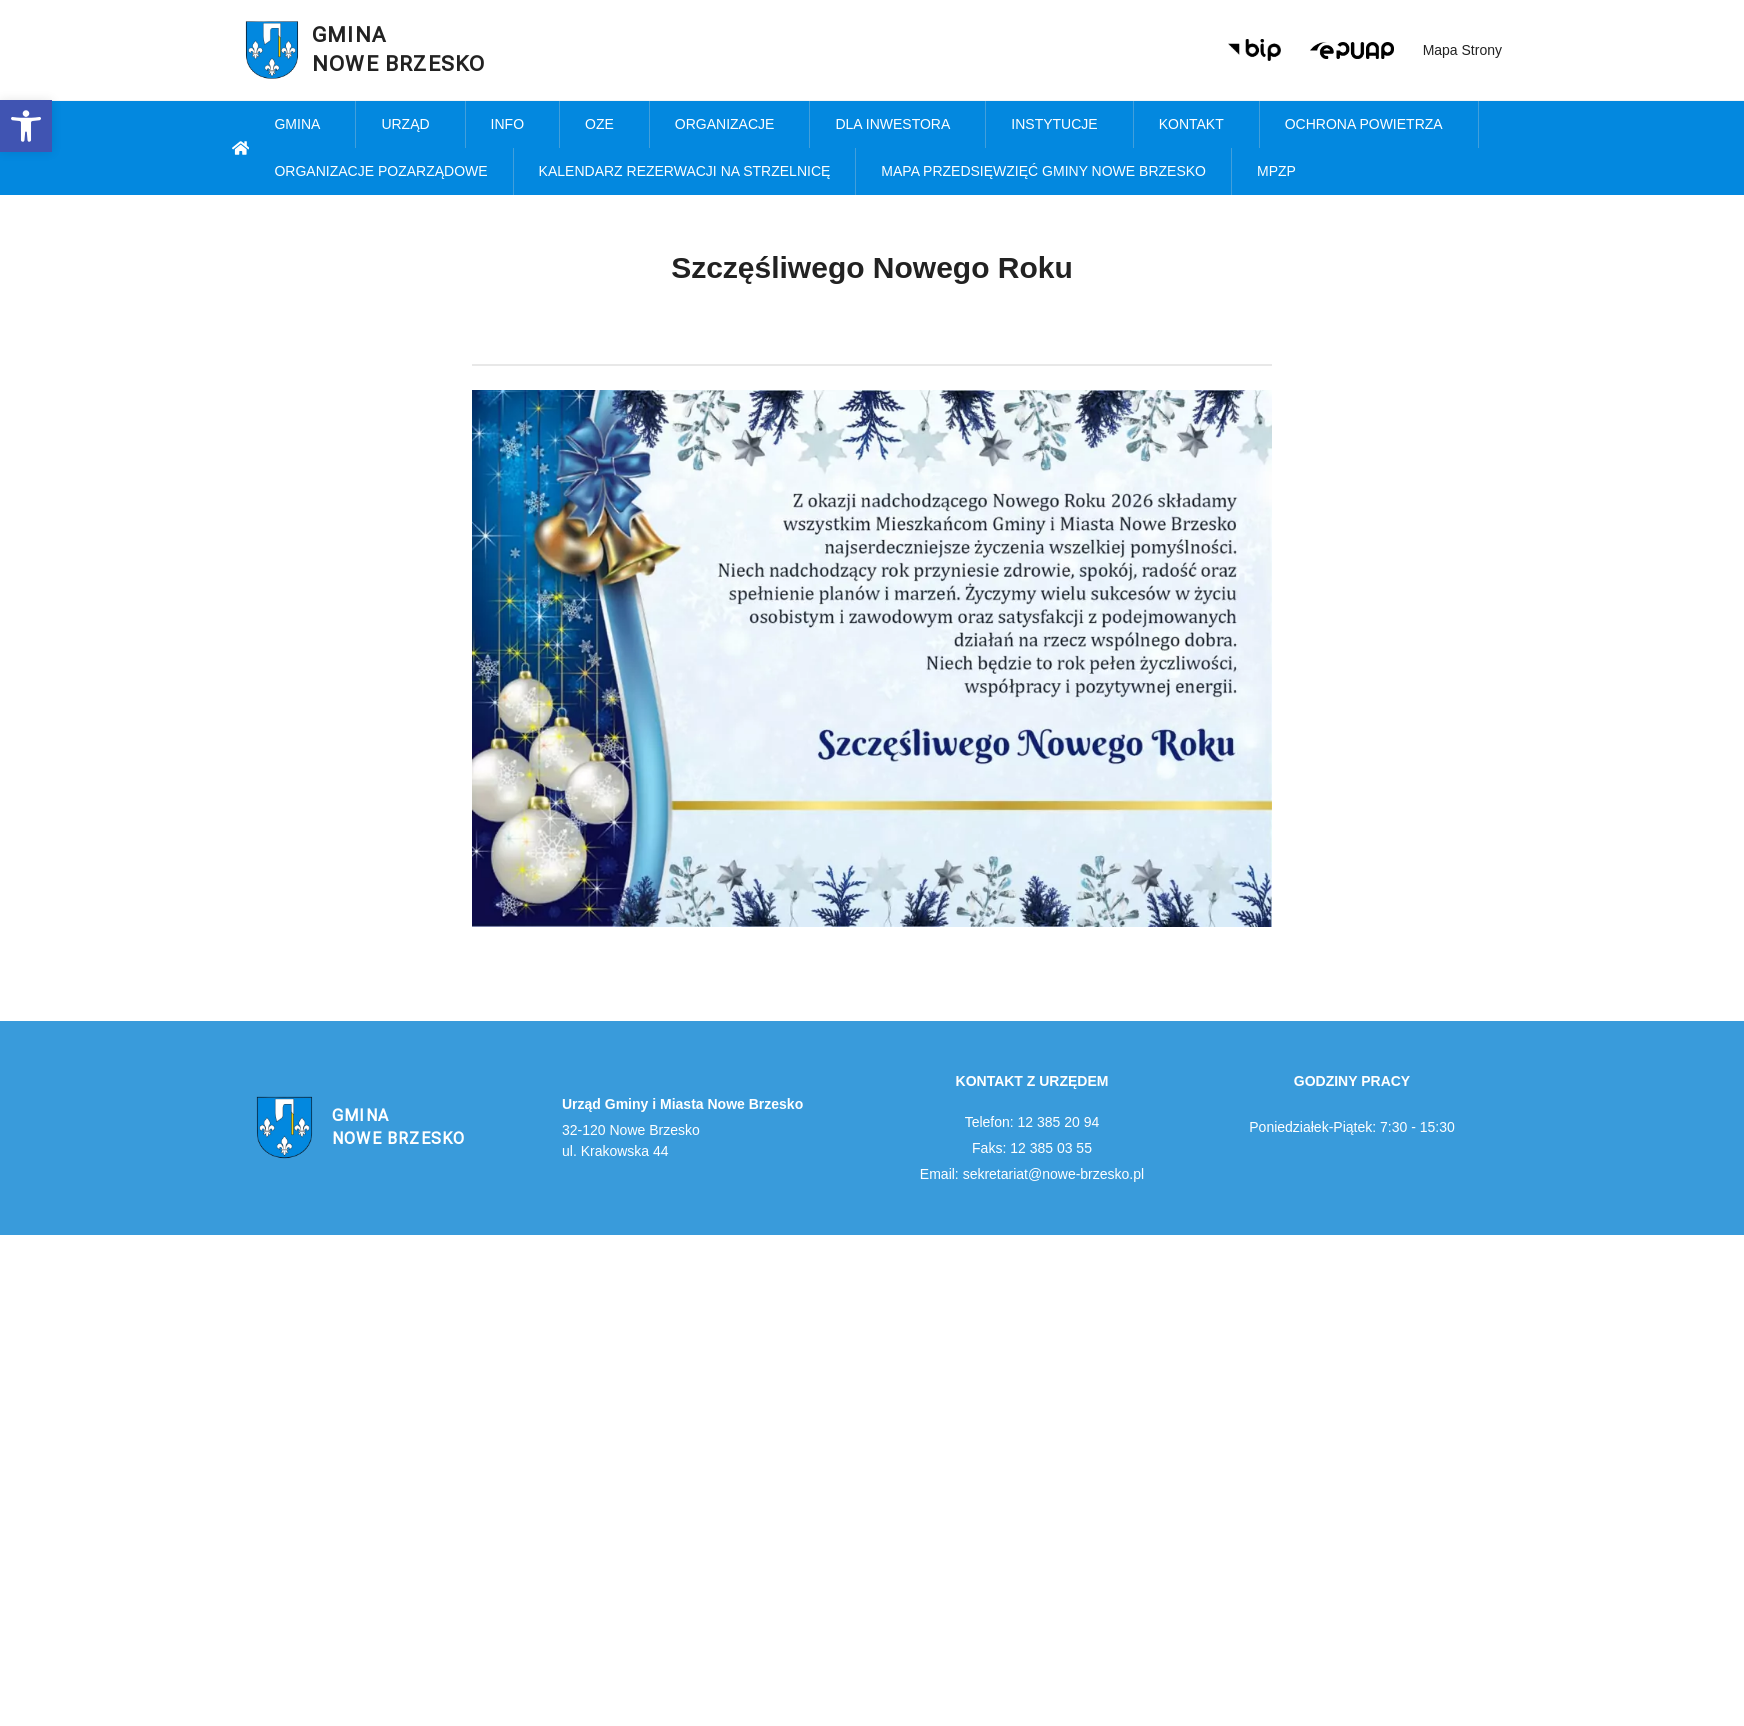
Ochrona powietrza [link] (1369, 125)
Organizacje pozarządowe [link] (380, 171)
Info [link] (512, 125)
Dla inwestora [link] (897, 125)
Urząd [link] (410, 125)
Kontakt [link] (1196, 125)
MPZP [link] (1281, 172)
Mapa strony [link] (1462, 50)
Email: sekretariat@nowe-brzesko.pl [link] (1032, 1174)
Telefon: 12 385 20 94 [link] (1032, 1122)
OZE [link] (604, 125)
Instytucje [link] (1059, 125)
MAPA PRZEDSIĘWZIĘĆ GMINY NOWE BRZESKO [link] (1043, 171)
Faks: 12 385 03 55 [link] (1032, 1148)
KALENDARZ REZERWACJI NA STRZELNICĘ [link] (685, 171)
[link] (26, 126)
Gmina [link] (302, 125)
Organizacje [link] (730, 125)
